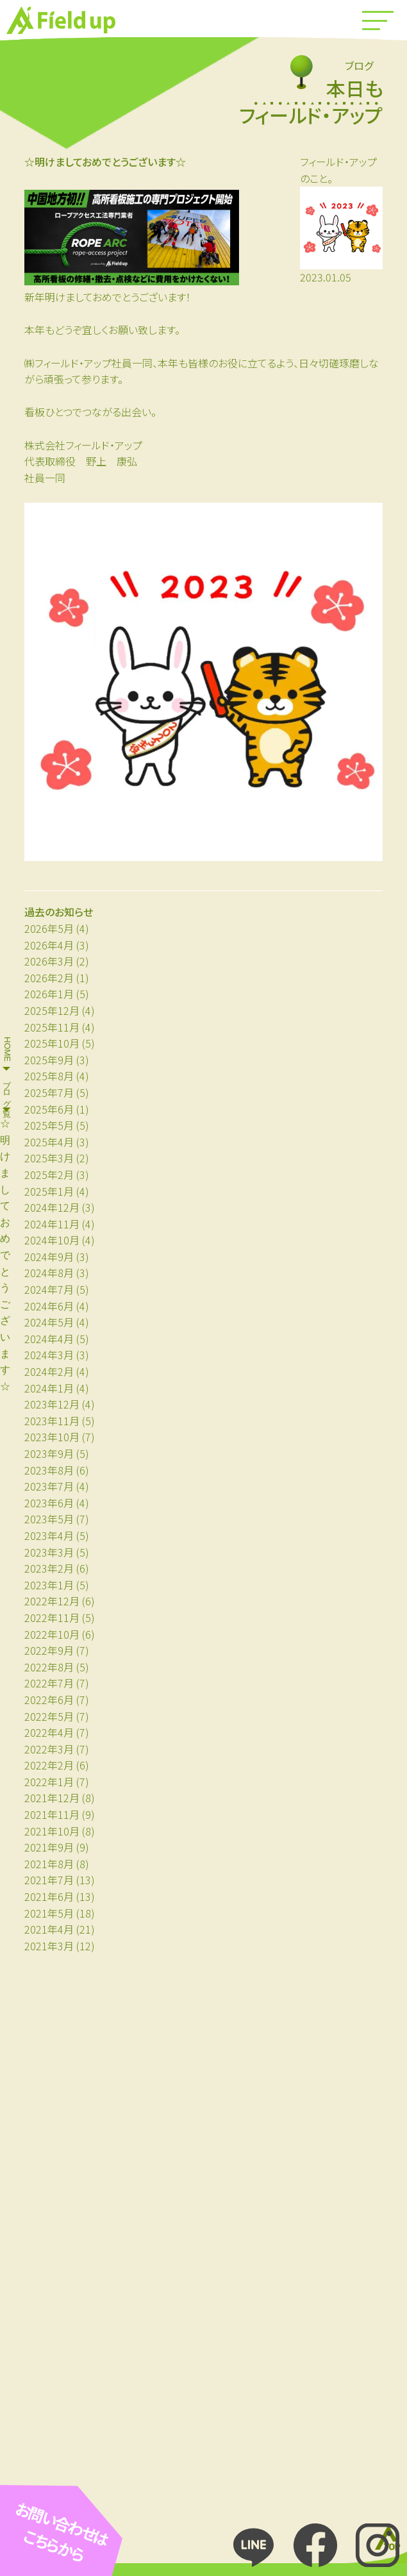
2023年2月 (49, 1568)
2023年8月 (49, 1470)
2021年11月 (51, 1814)
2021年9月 (49, 1847)
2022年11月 (51, 1617)
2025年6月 (49, 1109)
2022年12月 (51, 1601)
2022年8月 (49, 1667)
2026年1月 (49, 993)
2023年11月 (51, 1420)
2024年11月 (51, 1224)
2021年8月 (49, 1863)
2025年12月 (51, 1010)
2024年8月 (49, 1272)
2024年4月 (49, 1338)
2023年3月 (49, 1552)
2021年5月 (49, 1913)
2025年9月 (49, 1059)
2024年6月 (49, 1306)
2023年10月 (51, 1436)
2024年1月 (49, 1388)
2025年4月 (49, 1142)
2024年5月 (49, 1322)
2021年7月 (49, 1879)
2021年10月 (51, 1831)
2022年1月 (49, 1781)
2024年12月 (51, 1207)
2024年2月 (49, 1371)
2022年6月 (49, 1699)
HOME (7, 1049)
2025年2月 (49, 1174)
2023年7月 (49, 1486)
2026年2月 (49, 977)
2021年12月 (51, 1797)
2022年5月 (49, 1716)
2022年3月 (49, 1749)
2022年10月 (51, 1634)
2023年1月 (49, 1585)
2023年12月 (51, 1404)
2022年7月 (49, 1683)
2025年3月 (49, 1158)
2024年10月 (51, 1240)
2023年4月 (49, 1535)
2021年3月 (49, 1945)
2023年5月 (49, 1518)
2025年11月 (51, 1027)
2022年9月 (49, 1650)
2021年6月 (49, 1896)
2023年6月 (49, 1502)
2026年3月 (49, 961)
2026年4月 (49, 945)
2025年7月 (49, 1092)
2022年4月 (49, 1732)
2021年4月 (49, 1929)
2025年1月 (49, 1191)
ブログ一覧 (7, 1089)
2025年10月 (51, 1043)
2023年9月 (49, 1453)
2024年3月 (49, 1354)
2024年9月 (49, 1256)
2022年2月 (49, 1765)
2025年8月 (49, 1075)
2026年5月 (49, 928)
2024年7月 (49, 1289)
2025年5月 (49, 1125)
